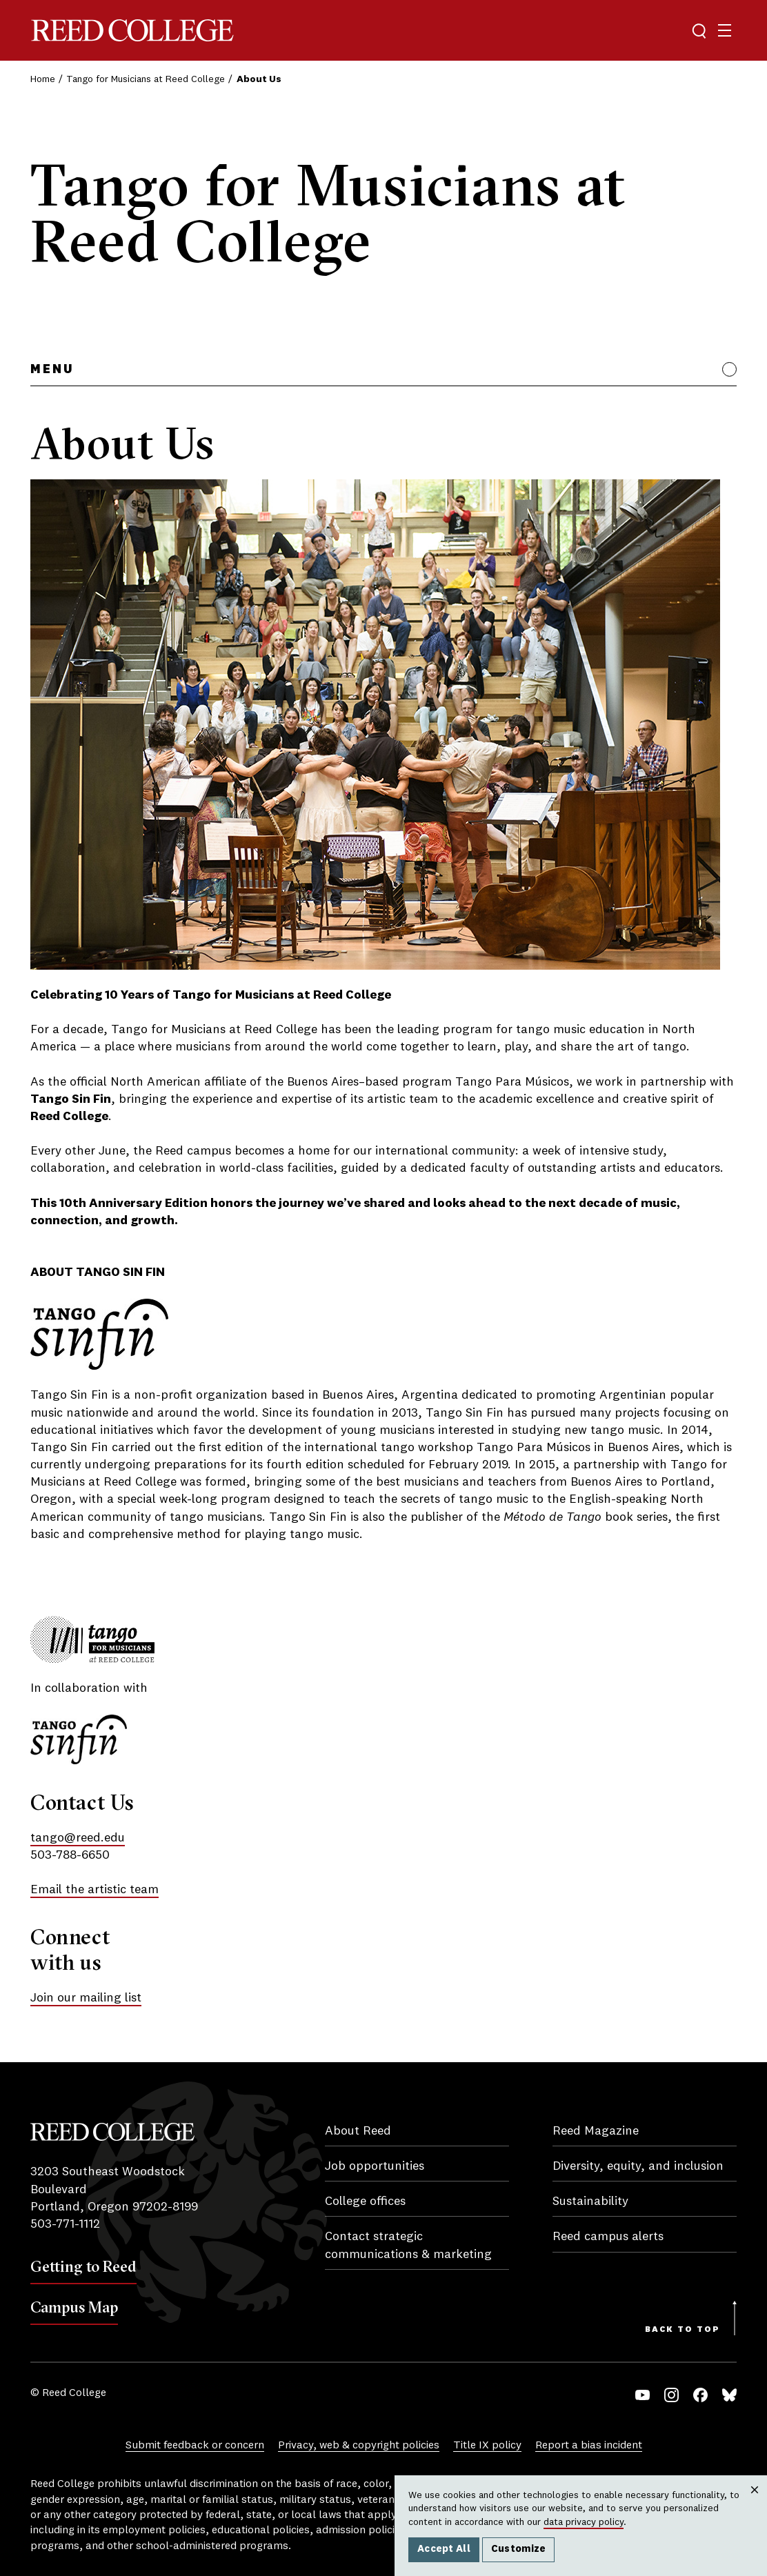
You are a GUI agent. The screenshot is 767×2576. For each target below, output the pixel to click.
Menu (52, 369)
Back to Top (682, 2330)
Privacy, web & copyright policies (358, 2445)
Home (42, 79)
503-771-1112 (65, 2224)
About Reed (358, 2131)
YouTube (642, 2395)
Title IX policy (487, 2445)
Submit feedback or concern (195, 2445)
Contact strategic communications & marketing (408, 2245)
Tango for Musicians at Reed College (145, 79)
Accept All (443, 2549)
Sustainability (590, 2201)
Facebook (700, 2395)
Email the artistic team (94, 1890)
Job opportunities (374, 2166)
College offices (365, 2201)
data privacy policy (584, 2522)
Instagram (671, 2395)
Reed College (132, 30)
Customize (518, 2549)
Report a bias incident (588, 2445)
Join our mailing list (85, 1998)
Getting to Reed (83, 2266)
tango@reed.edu (77, 1838)
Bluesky (729, 2395)
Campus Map (74, 2307)
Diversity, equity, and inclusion (638, 2166)
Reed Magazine (595, 2131)
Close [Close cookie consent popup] (754, 2503)
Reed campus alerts (608, 2236)
